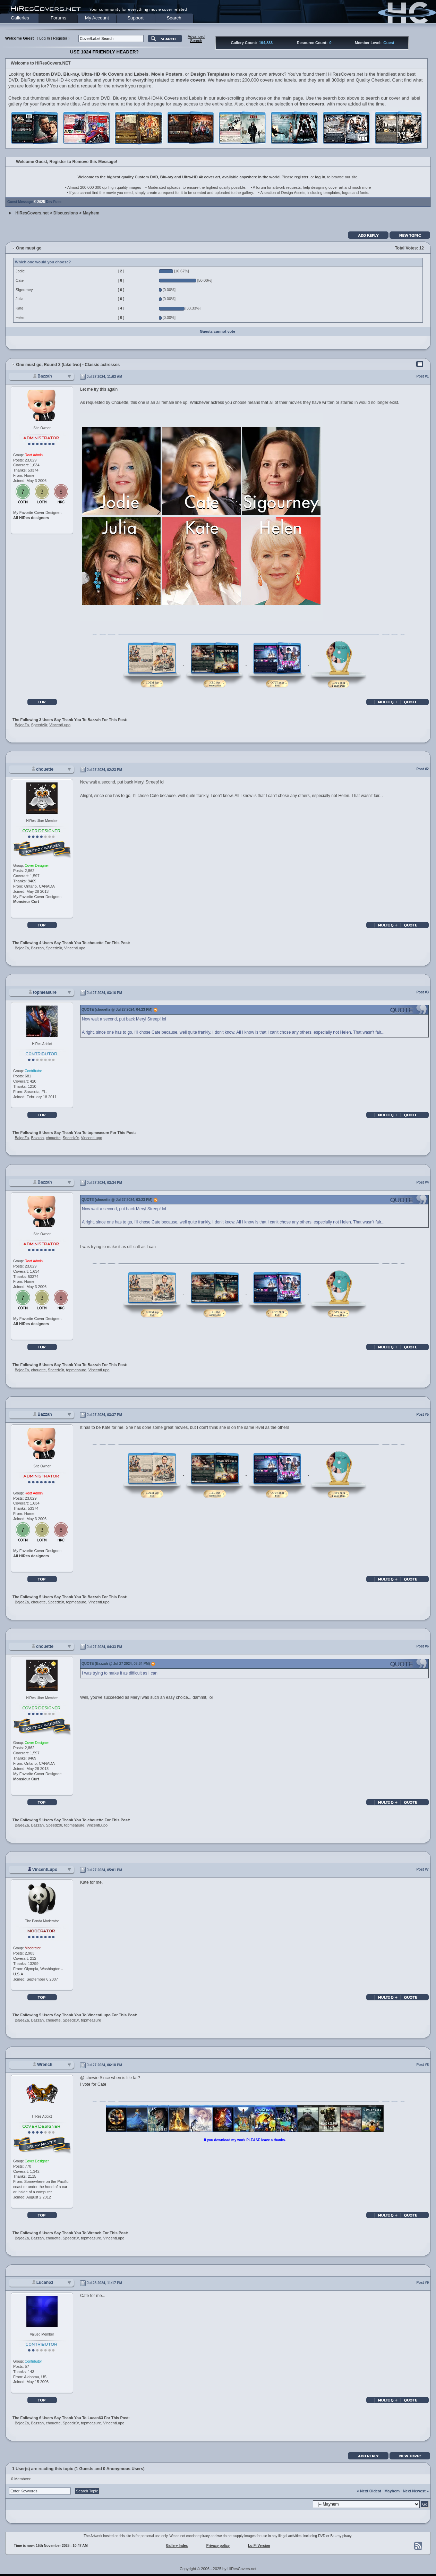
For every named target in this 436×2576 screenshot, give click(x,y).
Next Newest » (416, 2491)
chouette (44, 769)
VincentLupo (59, 725)
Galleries (20, 17)
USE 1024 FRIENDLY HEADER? (104, 51)
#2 (427, 769)
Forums (58, 17)
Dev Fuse (53, 202)
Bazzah (44, 376)
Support (135, 17)
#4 (427, 1182)
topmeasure (45, 992)
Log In (44, 38)
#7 (427, 1869)
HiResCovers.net (32, 213)
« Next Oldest (369, 2491)
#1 (427, 376)
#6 (427, 1646)
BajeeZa (22, 725)
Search (173, 17)
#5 (427, 1414)
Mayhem (91, 213)
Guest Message (20, 202)
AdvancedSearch (196, 38)
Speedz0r (39, 725)
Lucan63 (44, 2282)
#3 (427, 992)
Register (60, 38)
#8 (427, 2065)
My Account (97, 17)
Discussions (65, 213)
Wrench (44, 2064)
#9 (427, 2283)
